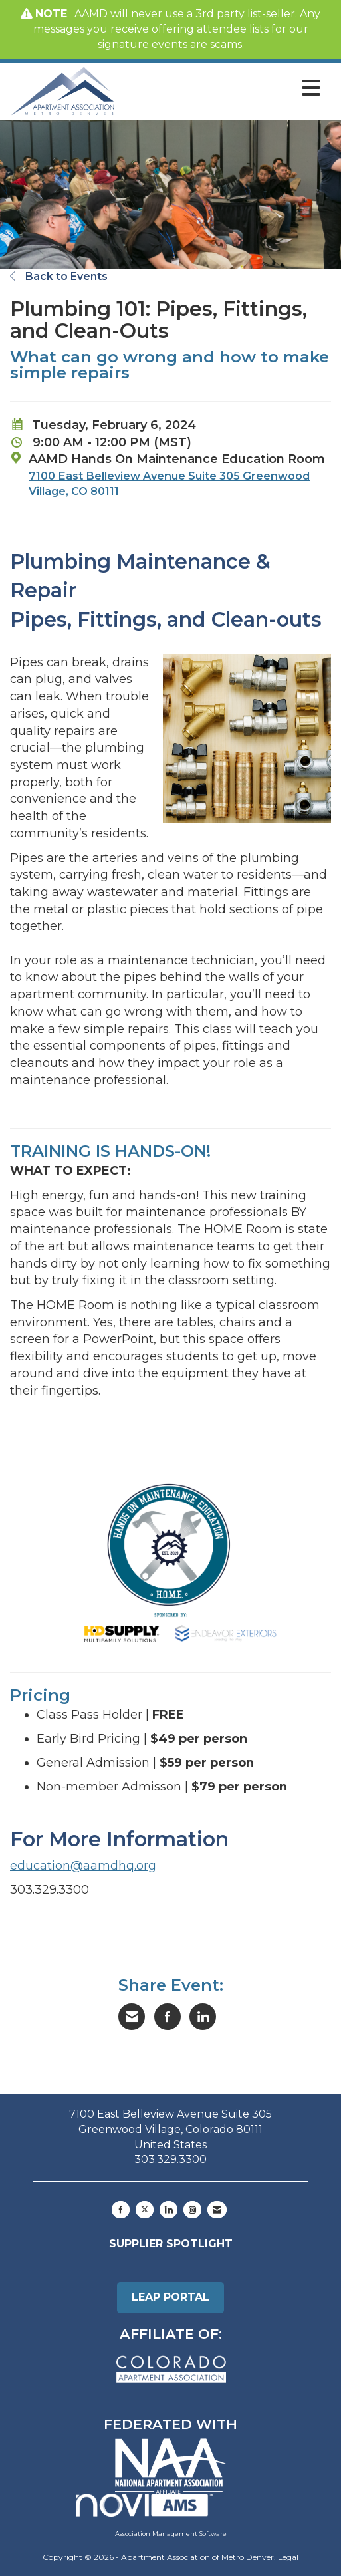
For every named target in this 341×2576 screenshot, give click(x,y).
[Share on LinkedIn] (202, 2016)
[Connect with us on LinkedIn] (168, 2209)
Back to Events (59, 276)
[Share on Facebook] (167, 2016)
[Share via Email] (131, 2016)
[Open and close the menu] (221, 88)
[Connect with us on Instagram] (192, 2209)
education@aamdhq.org (83, 1865)
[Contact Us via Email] (217, 2209)
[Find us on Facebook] (121, 2209)
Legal (288, 2557)
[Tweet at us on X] (145, 2209)
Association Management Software (151, 2515)
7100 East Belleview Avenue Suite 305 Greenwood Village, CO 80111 (169, 483)
